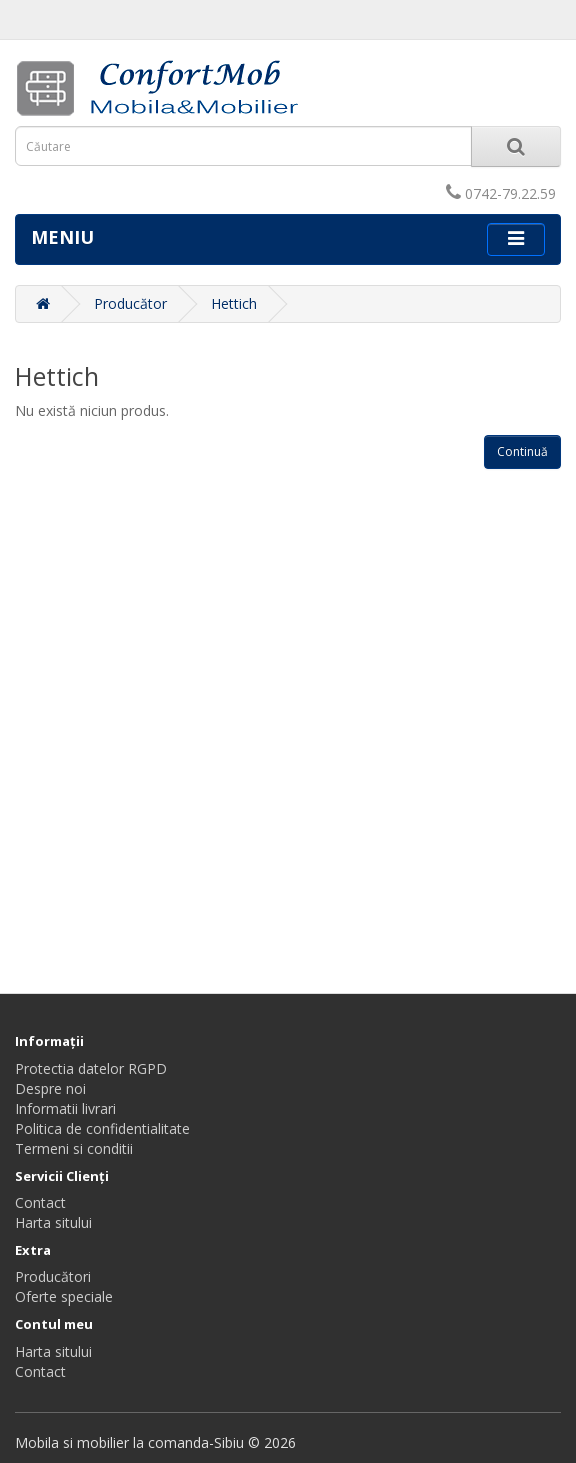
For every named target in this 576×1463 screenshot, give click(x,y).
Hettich (234, 303)
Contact (40, 1202)
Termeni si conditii (74, 1148)
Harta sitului (53, 1222)
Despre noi (50, 1088)
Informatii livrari (65, 1108)
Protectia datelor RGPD (91, 1068)
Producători (53, 1276)
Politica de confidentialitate (102, 1128)
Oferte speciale (64, 1296)
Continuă (522, 451)
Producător (130, 303)
